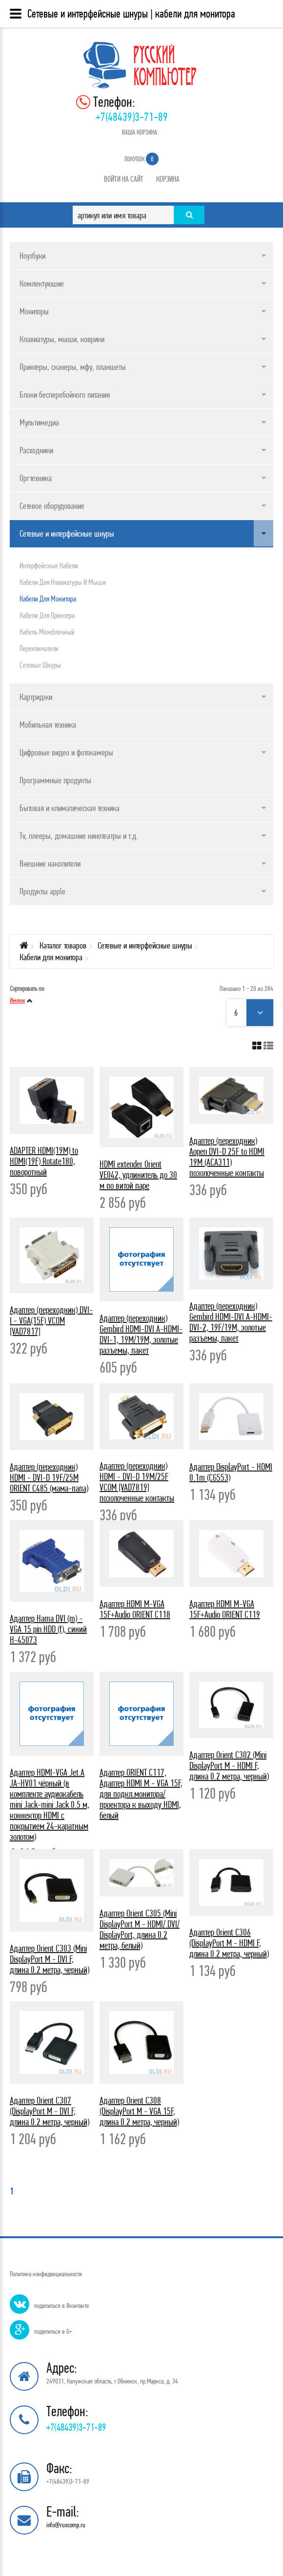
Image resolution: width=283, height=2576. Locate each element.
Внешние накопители (50, 863)
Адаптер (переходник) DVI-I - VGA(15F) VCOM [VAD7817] (51, 1320)
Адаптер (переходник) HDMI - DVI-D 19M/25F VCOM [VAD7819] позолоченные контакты (137, 1482)
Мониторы (34, 311)
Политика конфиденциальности (46, 2273)
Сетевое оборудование (52, 506)
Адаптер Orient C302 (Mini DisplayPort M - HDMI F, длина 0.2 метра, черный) (229, 1765)
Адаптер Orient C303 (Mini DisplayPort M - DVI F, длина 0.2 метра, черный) (49, 1959)
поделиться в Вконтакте (61, 2305)
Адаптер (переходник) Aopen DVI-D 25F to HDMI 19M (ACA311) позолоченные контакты (226, 1157)
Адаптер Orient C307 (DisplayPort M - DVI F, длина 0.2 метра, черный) (49, 2111)
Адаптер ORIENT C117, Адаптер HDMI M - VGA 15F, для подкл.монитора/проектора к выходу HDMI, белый (141, 1794)
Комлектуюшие (42, 283)
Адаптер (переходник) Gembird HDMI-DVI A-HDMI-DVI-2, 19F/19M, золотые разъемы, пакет (230, 1322)
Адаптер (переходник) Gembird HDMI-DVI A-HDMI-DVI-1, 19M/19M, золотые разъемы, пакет (141, 1334)
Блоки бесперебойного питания (65, 394)
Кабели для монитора (48, 598)
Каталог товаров (63, 945)
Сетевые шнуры (40, 665)
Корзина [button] (168, 179)
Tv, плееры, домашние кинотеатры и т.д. (79, 836)
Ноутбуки (32, 256)
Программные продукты (55, 780)
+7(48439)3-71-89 (132, 117)
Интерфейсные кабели (49, 565)
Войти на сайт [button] (123, 179)
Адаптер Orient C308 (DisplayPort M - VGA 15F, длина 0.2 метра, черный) (139, 2111)
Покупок (141, 159)
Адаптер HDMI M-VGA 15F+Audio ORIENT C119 (224, 1609)
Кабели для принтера (47, 615)
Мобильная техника (48, 724)
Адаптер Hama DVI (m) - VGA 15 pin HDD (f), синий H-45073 (48, 1629)
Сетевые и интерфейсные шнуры (67, 533)
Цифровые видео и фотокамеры (66, 752)
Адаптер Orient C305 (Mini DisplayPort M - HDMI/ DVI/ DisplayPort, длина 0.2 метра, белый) (140, 1929)
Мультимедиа (39, 422)
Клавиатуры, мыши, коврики (62, 339)
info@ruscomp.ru (65, 2524)
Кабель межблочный (47, 632)
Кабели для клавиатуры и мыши (63, 582)
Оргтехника (36, 478)
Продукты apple (42, 891)
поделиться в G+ (53, 2331)
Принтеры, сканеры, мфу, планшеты (73, 367)
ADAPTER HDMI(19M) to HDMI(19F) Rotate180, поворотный (44, 1161)
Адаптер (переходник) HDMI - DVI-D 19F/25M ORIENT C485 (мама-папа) (49, 1477)
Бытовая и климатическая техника (70, 808)
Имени (17, 1000)
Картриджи (36, 697)
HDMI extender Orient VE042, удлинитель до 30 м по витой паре (138, 1175)
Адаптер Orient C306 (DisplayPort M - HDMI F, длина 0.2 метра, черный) (229, 1943)
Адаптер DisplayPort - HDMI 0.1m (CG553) (230, 1472)
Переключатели (39, 648)
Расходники (36, 450)
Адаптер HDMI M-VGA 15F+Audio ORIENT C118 (135, 1609)
